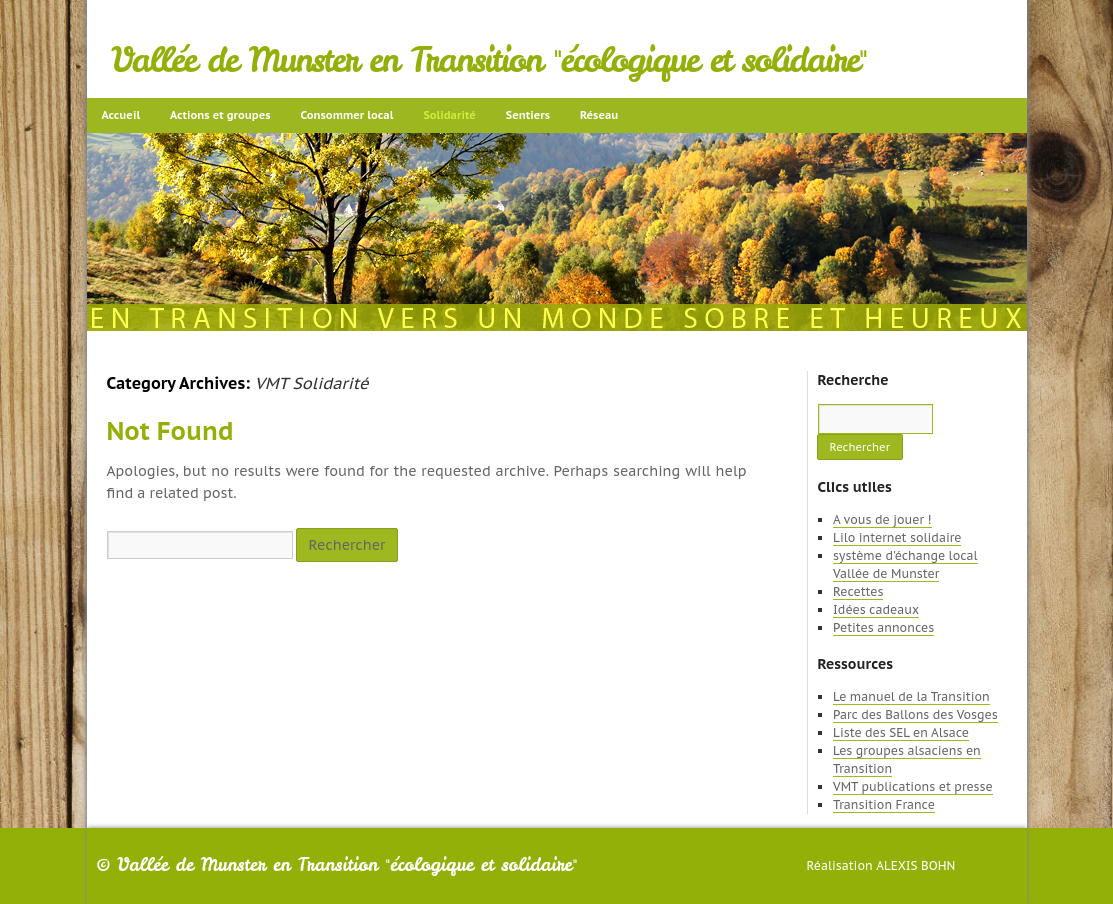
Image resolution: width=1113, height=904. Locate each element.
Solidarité (449, 115)
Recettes (858, 591)
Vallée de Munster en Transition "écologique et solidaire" (489, 60)
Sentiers (528, 115)
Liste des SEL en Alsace (901, 732)
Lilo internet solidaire (897, 537)
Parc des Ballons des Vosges (915, 714)
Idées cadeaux (876, 609)
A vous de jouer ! (882, 519)
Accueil (121, 115)
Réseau (599, 115)
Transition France (884, 804)
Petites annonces (883, 627)
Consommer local (347, 115)
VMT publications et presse (913, 786)
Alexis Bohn (915, 865)
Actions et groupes (220, 115)
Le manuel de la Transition (911, 696)
